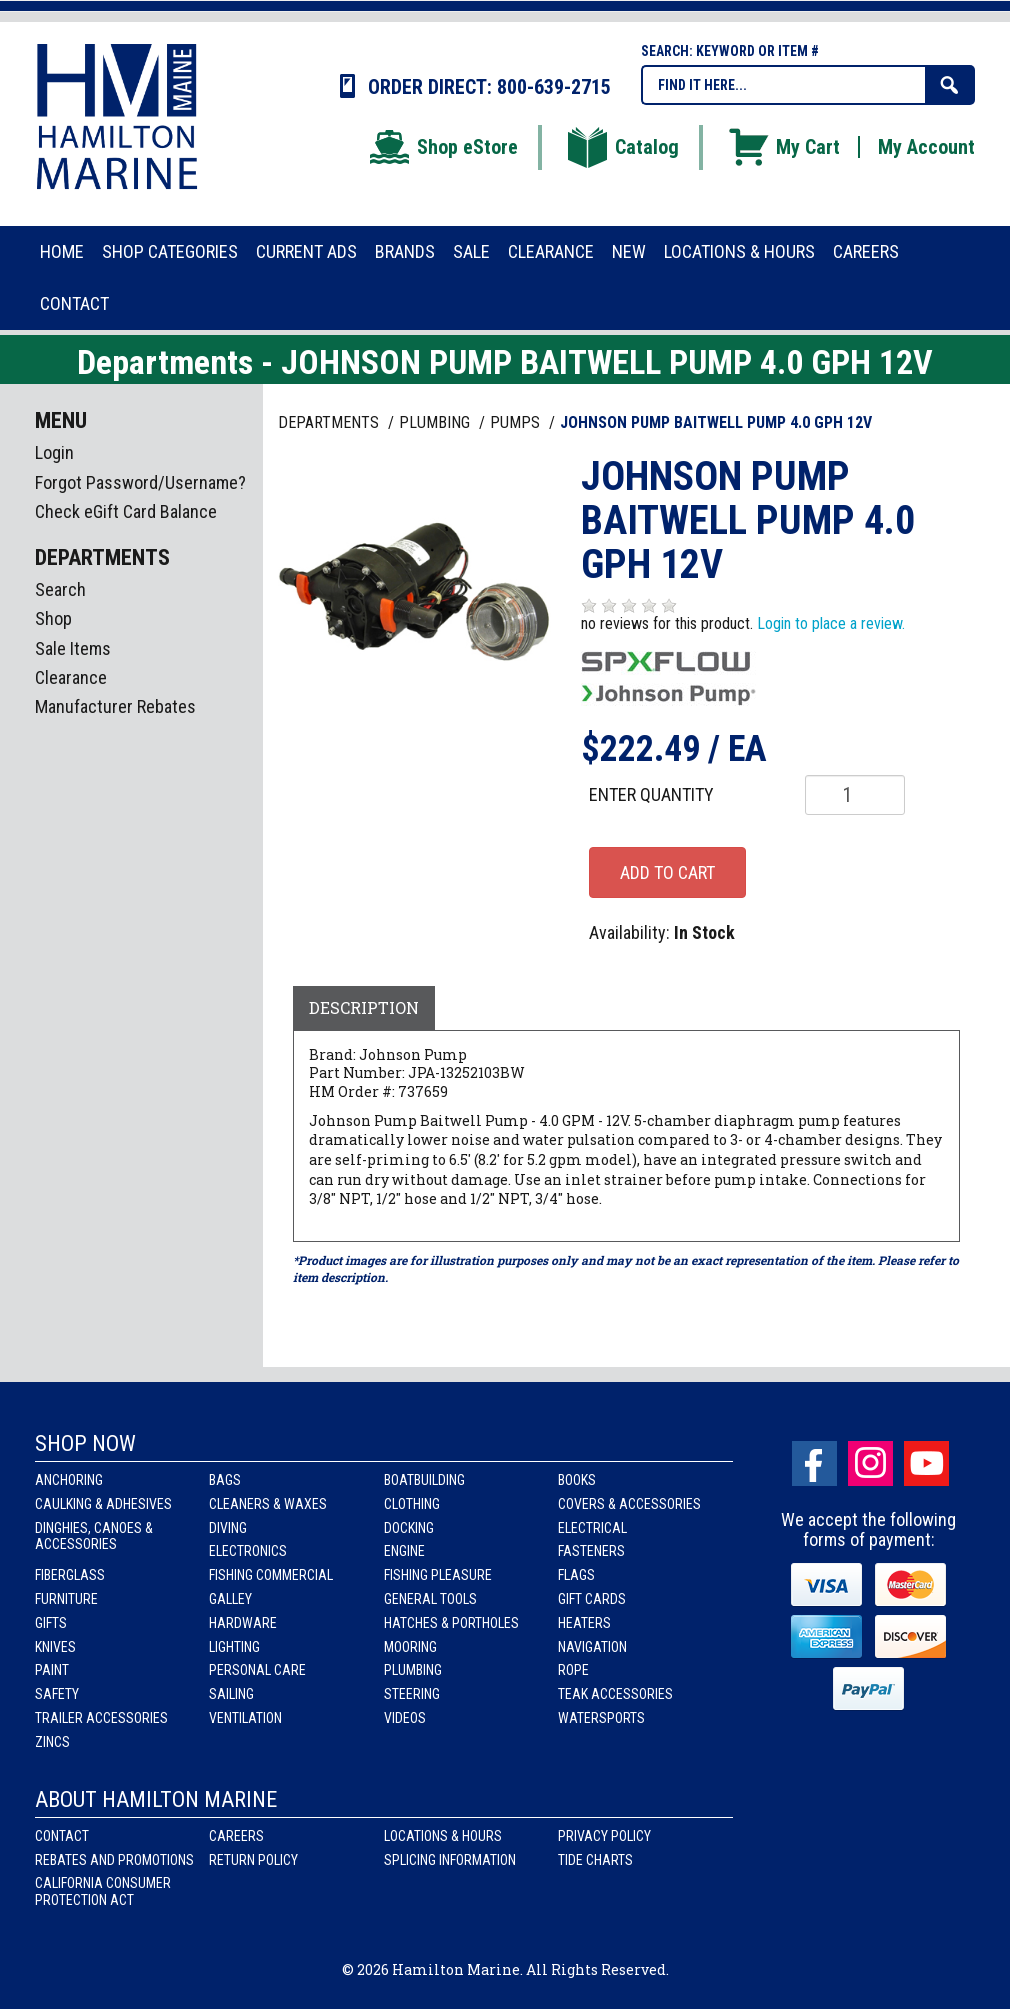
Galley (230, 1599)
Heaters (584, 1623)
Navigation (592, 1647)
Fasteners (591, 1551)
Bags (225, 1480)
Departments (330, 422)
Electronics (248, 1551)
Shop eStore (442, 147)
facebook (814, 1463)
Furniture (66, 1599)
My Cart (783, 147)
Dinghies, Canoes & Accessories (94, 1536)
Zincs (52, 1742)
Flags (576, 1575)
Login (54, 452)
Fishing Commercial (271, 1575)
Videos (405, 1718)
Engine (404, 1551)
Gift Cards (592, 1599)
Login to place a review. (831, 623)
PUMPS (517, 422)
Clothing (412, 1504)
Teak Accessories (615, 1694)
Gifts (51, 1623)
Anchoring (69, 1480)
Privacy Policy (604, 1836)
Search (60, 589)
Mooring (410, 1647)
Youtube (926, 1463)
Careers (236, 1836)
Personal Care (257, 1670)
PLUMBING (436, 422)
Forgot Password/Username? (140, 482)
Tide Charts (595, 1860)
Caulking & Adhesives (103, 1504)
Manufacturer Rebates (115, 706)
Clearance (71, 677)
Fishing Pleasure (438, 1575)
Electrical (592, 1528)
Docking (409, 1528)
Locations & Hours (443, 1836)
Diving (228, 1528)
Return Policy (253, 1860)
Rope (573, 1670)
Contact (62, 1836)
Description (364, 1007)
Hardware (243, 1623)
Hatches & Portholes (451, 1623)
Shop (53, 618)
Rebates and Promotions (114, 1860)
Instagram (870, 1463)
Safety (57, 1694)
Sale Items (73, 648)
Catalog (622, 147)
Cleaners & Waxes (268, 1504)
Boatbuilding (424, 1480)
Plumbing (413, 1670)
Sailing (231, 1694)
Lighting (234, 1647)
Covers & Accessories (629, 1504)
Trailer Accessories (101, 1718)
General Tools (430, 1599)
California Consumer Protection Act (103, 1891)
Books (577, 1480)
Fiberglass (70, 1575)
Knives (55, 1647)
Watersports (601, 1718)
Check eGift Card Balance (126, 511)
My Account (926, 147)
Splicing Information (450, 1860)
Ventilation (245, 1718)
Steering (412, 1694)
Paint (52, 1670)
